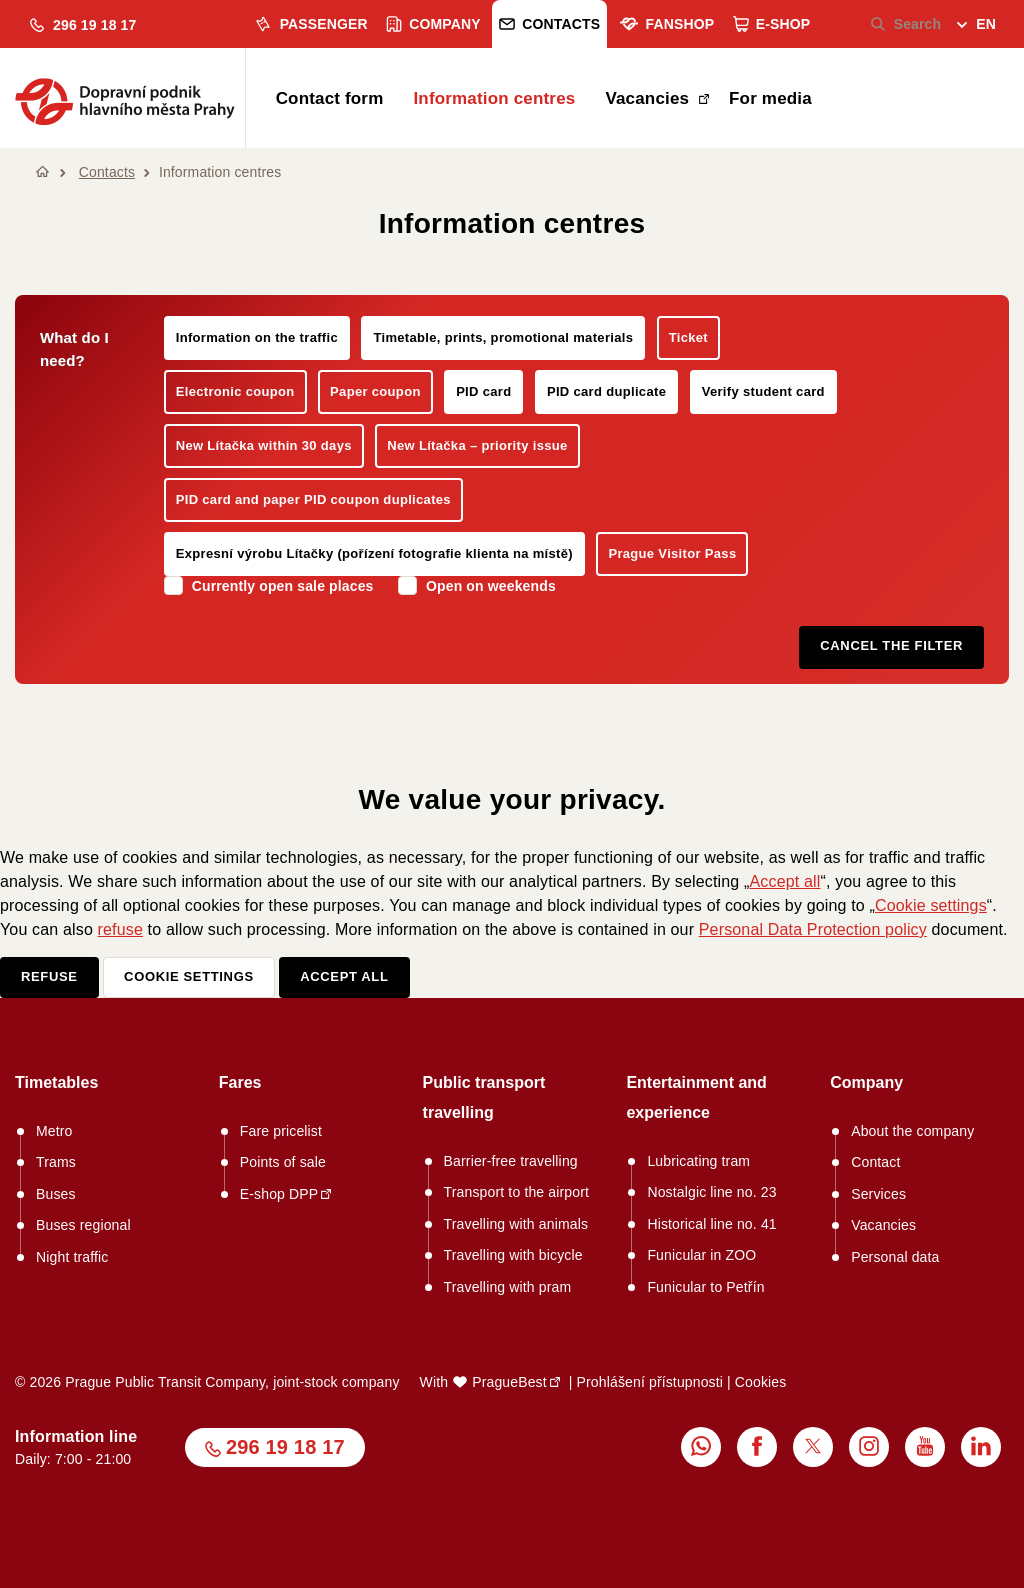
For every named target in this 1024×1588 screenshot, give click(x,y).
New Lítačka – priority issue (477, 445)
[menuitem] (976, 26)
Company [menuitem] (433, 24)
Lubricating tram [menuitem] (698, 1161)
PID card (483, 391)
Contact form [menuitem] (330, 98)
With (483, 1382)
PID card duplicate (606, 391)
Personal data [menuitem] (895, 1257)
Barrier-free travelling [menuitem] (511, 1161)
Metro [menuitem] (54, 1131)
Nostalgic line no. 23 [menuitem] (711, 1192)
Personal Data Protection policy (813, 929)
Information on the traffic (257, 337)
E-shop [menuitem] (772, 24)
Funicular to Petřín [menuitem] (705, 1287)
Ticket (688, 337)
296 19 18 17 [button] (285, 1447)
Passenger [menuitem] (310, 24)
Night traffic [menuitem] (72, 1257)
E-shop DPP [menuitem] (279, 1194)
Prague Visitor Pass (672, 553)
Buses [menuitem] (56, 1194)
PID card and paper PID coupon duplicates (313, 499)
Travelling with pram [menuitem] (508, 1287)
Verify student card (763, 391)
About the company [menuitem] (912, 1131)
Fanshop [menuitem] (667, 24)
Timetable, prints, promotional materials (503, 337)
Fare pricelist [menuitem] (281, 1131)
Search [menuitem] (906, 24)
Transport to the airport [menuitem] (516, 1192)
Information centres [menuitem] (494, 98)
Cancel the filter (891, 645)
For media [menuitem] (770, 98)
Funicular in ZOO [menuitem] (701, 1255)
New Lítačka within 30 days (264, 445)
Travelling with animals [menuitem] (516, 1224)
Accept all (784, 881)
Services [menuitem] (878, 1194)
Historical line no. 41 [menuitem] (711, 1224)
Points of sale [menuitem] (283, 1162)
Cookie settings (931, 905)
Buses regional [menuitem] (83, 1225)
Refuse (49, 976)
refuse (120, 929)
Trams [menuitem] (56, 1162)
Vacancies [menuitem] (649, 98)
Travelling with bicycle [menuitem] (513, 1255)
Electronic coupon (235, 391)
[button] (83, 25)
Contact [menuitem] (875, 1162)
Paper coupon (375, 391)
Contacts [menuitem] (549, 24)
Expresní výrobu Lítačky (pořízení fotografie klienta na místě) (374, 553)
